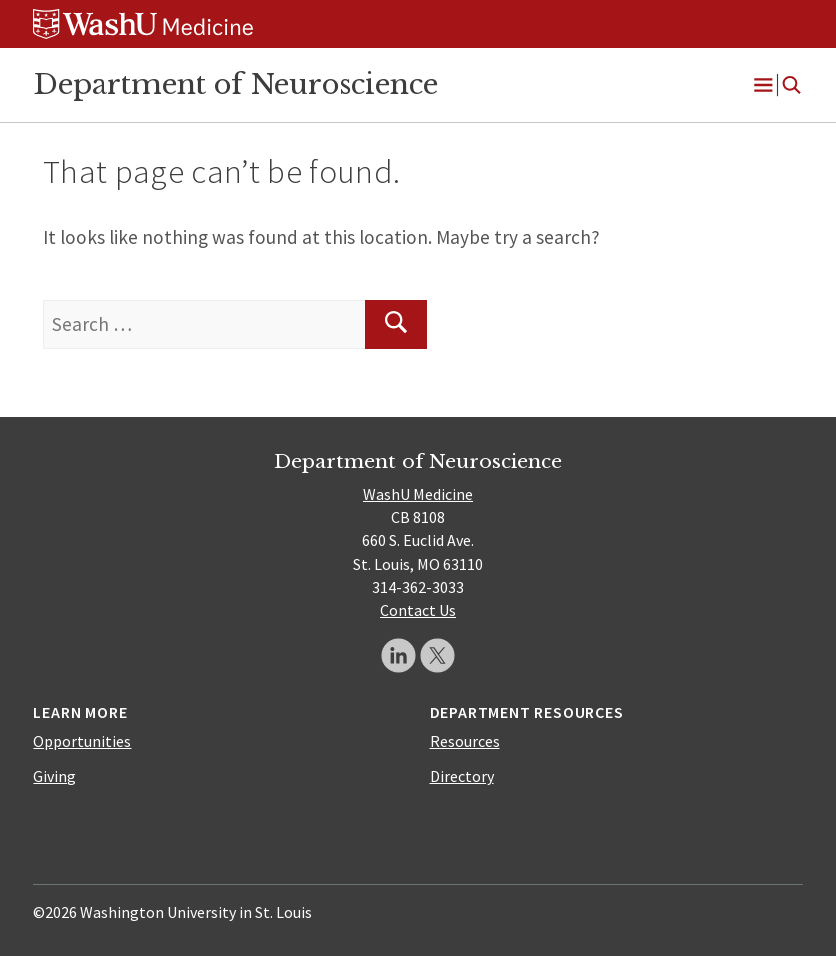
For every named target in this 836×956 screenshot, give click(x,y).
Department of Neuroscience (235, 84)
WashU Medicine (418, 494)
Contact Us (418, 610)
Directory (462, 776)
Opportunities (82, 741)
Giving (54, 776)
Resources (465, 741)
